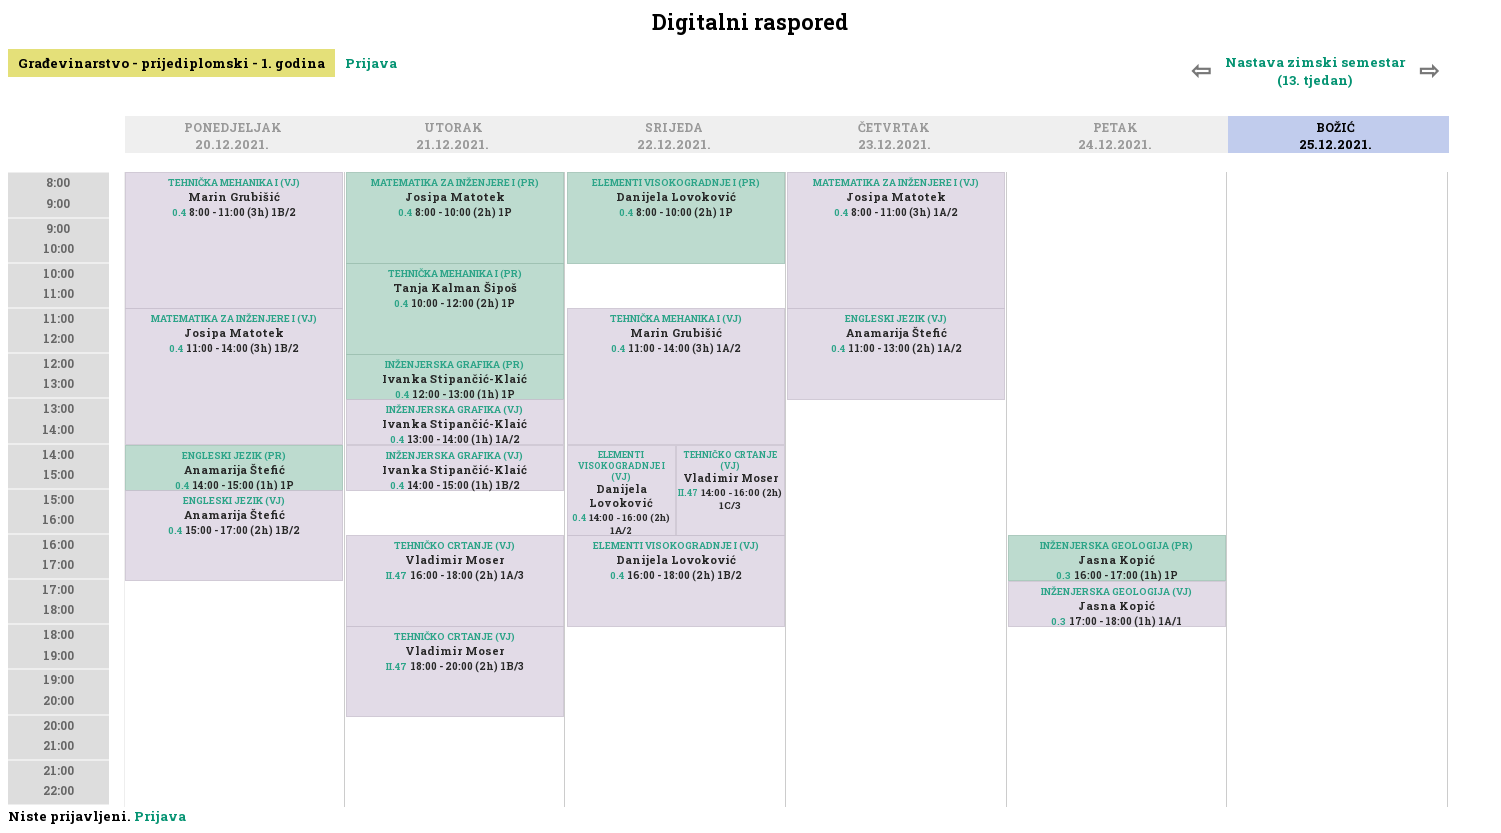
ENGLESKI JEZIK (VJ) (234, 500)
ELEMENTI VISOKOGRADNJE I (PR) (676, 182)
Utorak (456, 128)
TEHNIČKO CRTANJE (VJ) (454, 545)
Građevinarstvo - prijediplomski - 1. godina (171, 63)
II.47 (396, 575)
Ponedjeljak (236, 128)
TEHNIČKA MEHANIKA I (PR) (455, 273)
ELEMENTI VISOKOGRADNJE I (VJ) (621, 465)
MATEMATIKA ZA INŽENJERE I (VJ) (234, 318)
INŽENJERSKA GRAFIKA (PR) (454, 364)
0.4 (179, 212)
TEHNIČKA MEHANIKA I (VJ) (234, 182)
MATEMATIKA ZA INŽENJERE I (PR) (455, 182)
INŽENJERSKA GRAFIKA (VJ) (454, 409)
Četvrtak (897, 128)
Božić (1338, 128)
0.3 (1063, 575)
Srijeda (677, 128)
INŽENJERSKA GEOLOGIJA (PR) (1116, 545)
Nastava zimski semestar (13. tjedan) (1315, 71)
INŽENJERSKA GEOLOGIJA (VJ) (1116, 591)
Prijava (371, 63)
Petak (1118, 128)
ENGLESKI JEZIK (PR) (234, 455)
